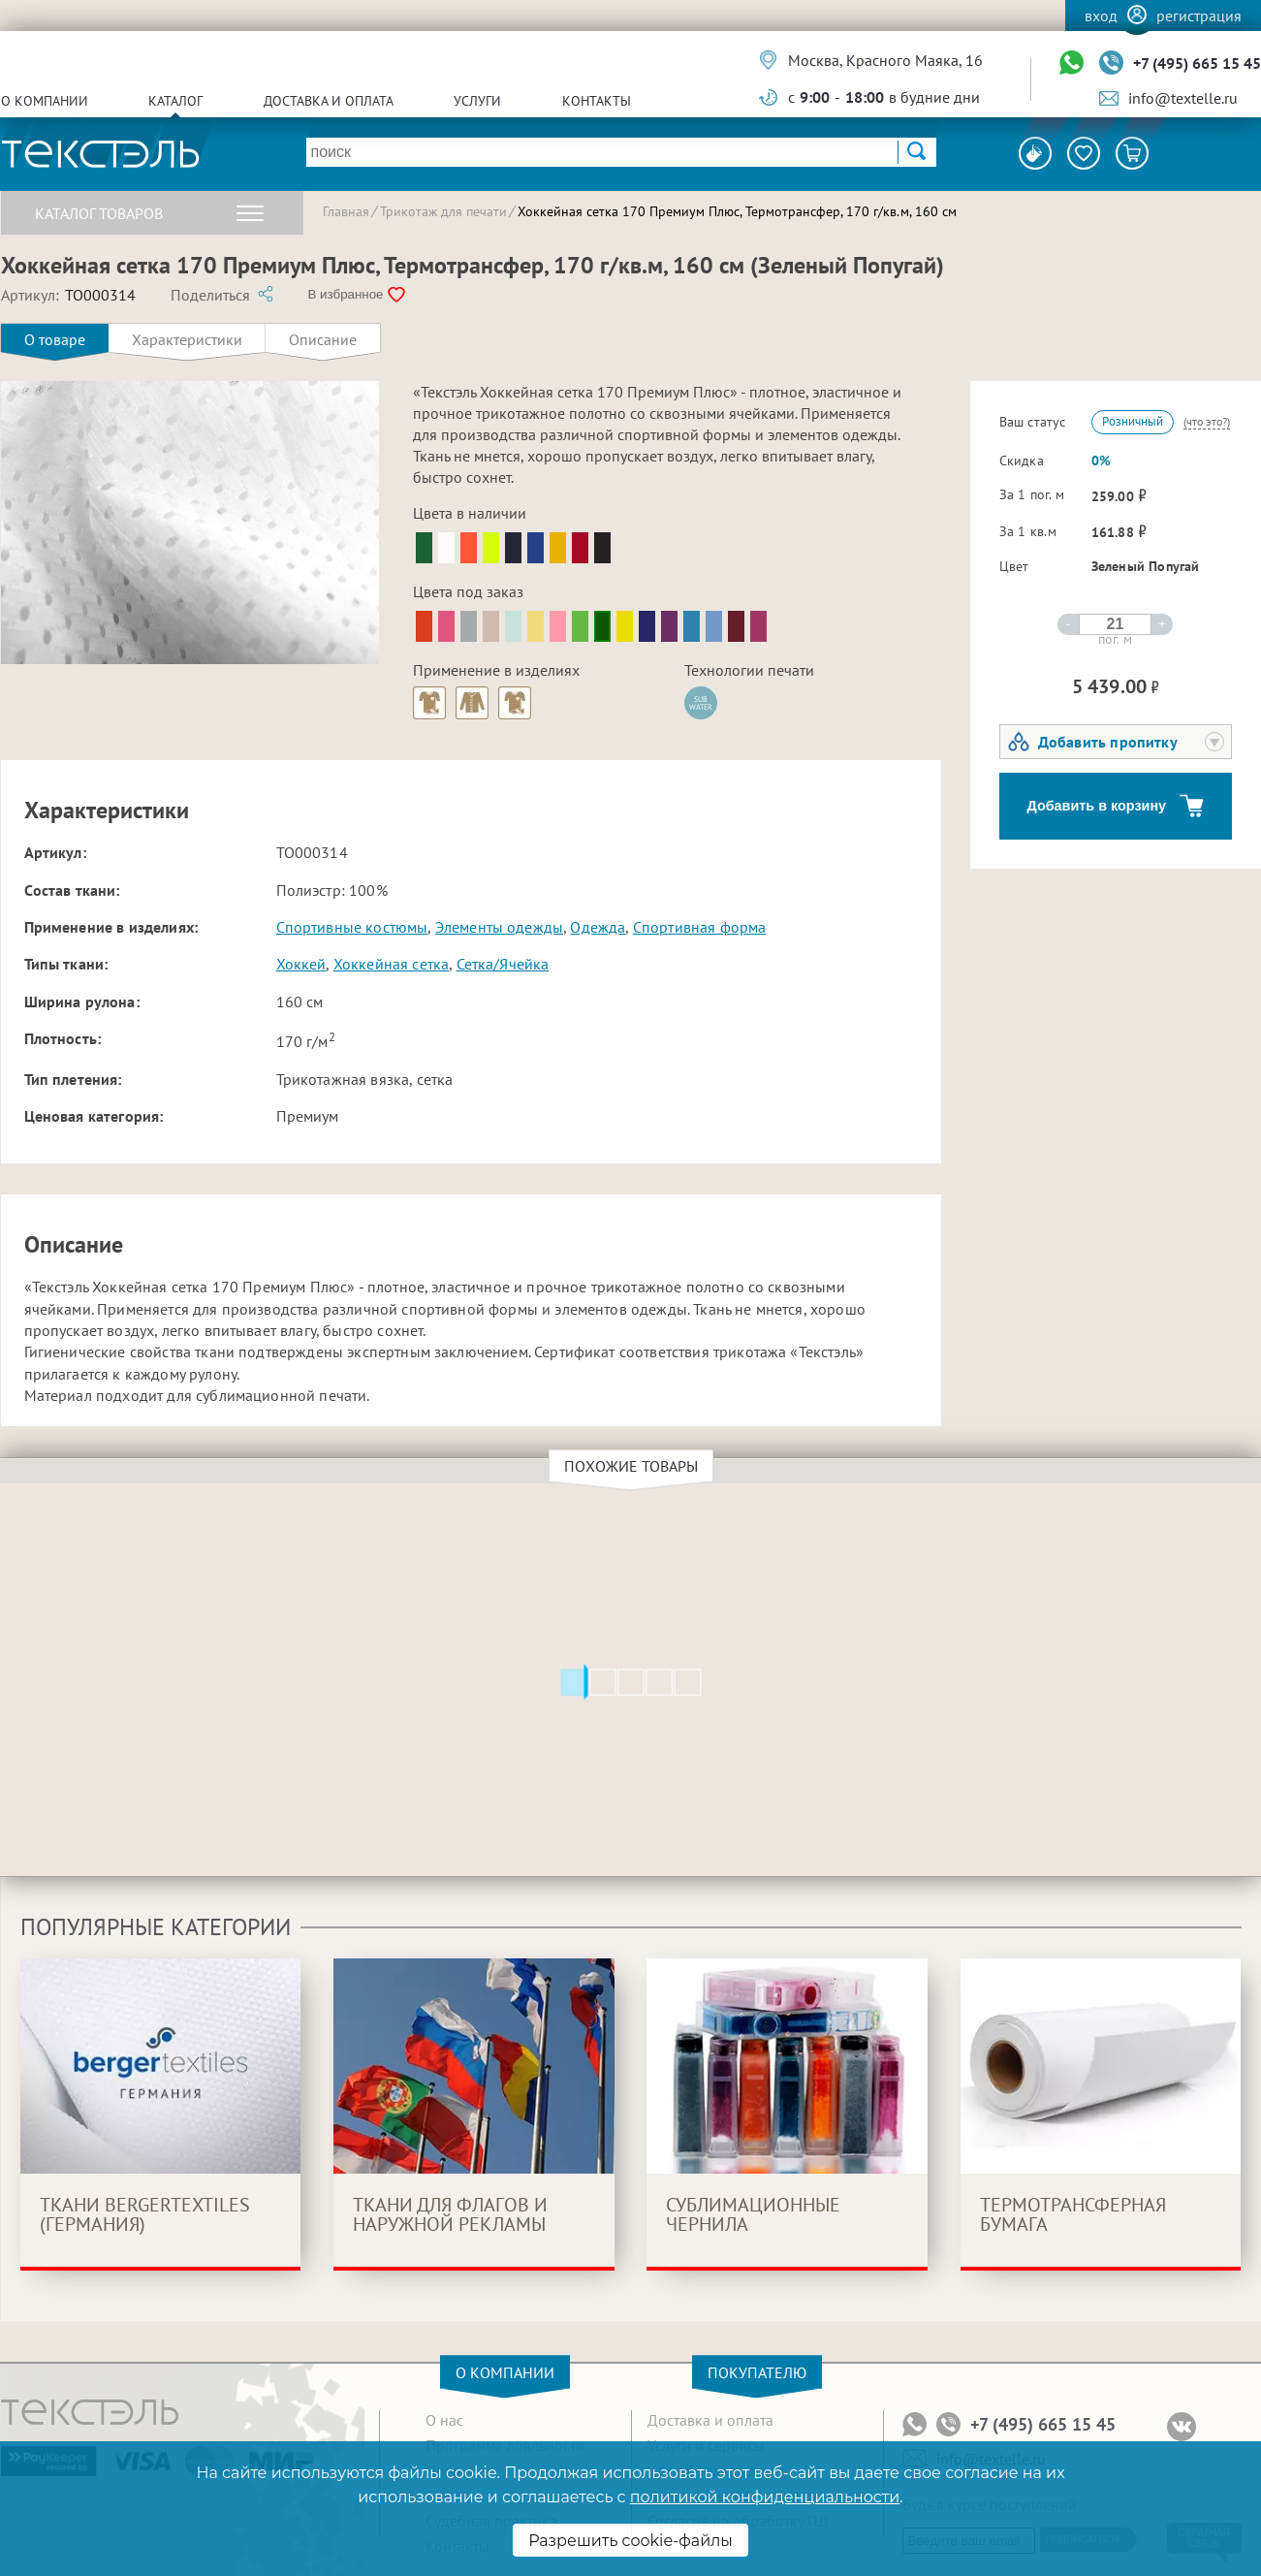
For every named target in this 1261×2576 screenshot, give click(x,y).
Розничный (1132, 421)
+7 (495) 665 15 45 (1197, 63)
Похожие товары (634, 1466)
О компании (44, 101)
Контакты (596, 101)
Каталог (175, 101)
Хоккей (301, 963)
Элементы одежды (499, 927)
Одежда (597, 927)
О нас (444, 2420)
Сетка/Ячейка (503, 963)
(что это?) (1206, 421)
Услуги (477, 101)
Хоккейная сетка (391, 963)
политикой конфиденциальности (764, 2497)
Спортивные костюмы (352, 927)
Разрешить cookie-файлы (630, 2540)
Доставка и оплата (329, 101)
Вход (1101, 15)
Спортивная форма (700, 927)
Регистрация (1199, 15)
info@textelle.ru (1183, 98)
